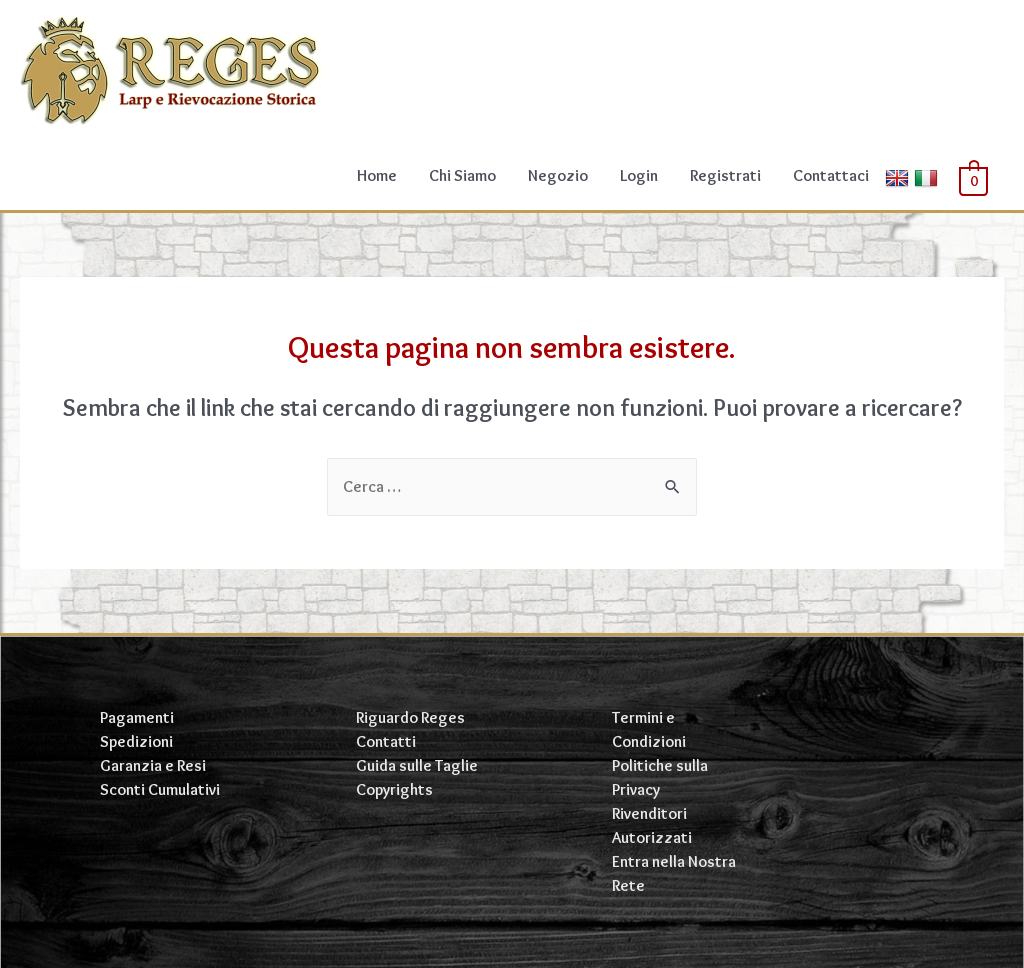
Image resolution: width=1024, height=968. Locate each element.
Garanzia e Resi (153, 765)
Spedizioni (136, 741)
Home (377, 175)
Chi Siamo (462, 175)
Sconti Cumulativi (160, 789)
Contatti (386, 741)
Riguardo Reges (410, 717)
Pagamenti (137, 717)
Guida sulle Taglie (417, 765)
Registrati (725, 175)
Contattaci (831, 175)
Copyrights (394, 789)
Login (639, 175)
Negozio (558, 175)
